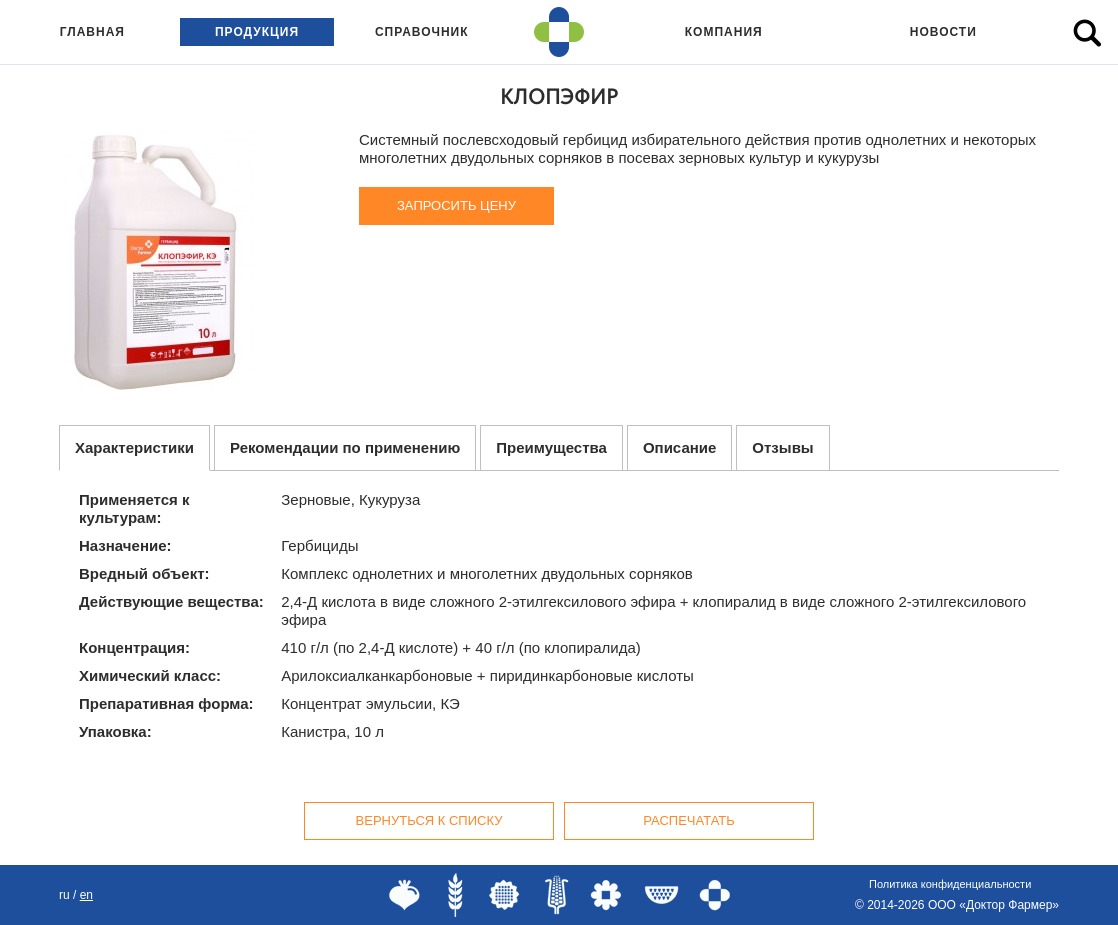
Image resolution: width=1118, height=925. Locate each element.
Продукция (257, 32)
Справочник (422, 32)
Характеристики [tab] (134, 447)
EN (86, 895)
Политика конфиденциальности (950, 884)
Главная (92, 32)
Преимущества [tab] (551, 447)
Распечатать (689, 820)
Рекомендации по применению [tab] (345, 447)
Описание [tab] (679, 447)
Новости (943, 32)
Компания (724, 32)
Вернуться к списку (429, 820)
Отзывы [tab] (782, 447)
